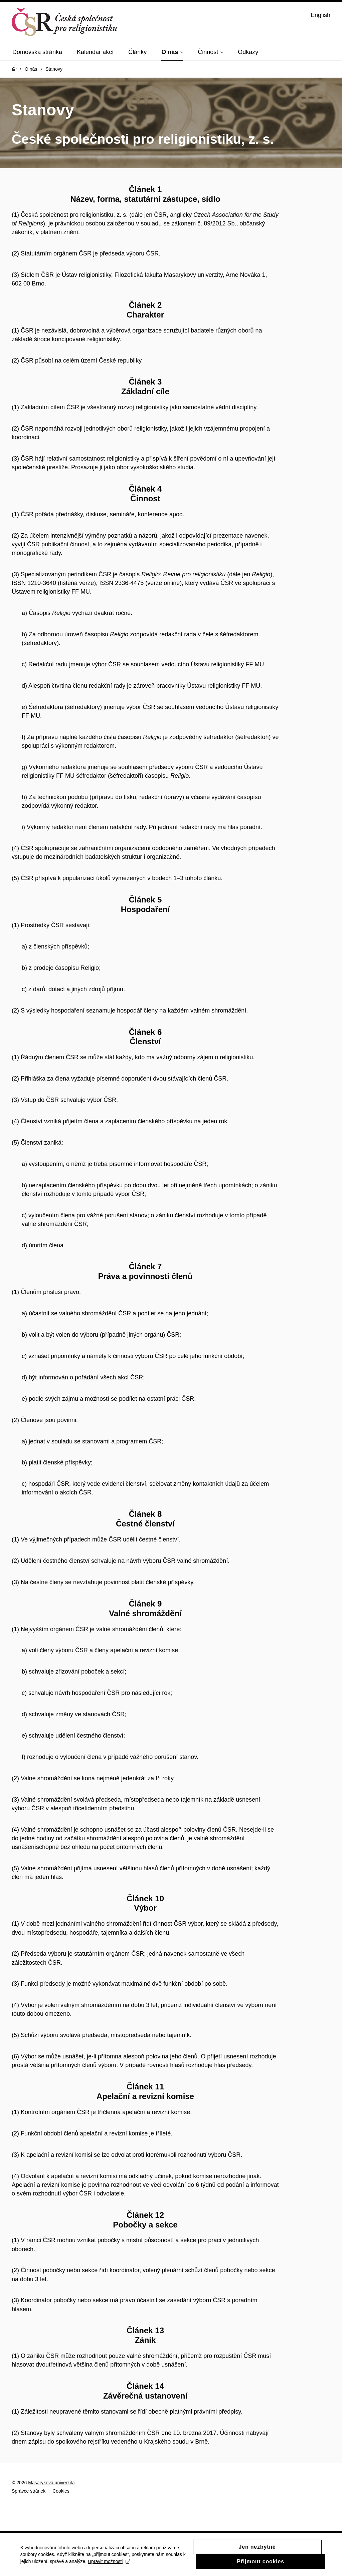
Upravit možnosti (133, 2568)
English (320, 15)
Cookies (60, 2491)
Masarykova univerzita (51, 2482)
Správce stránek (28, 2491)
